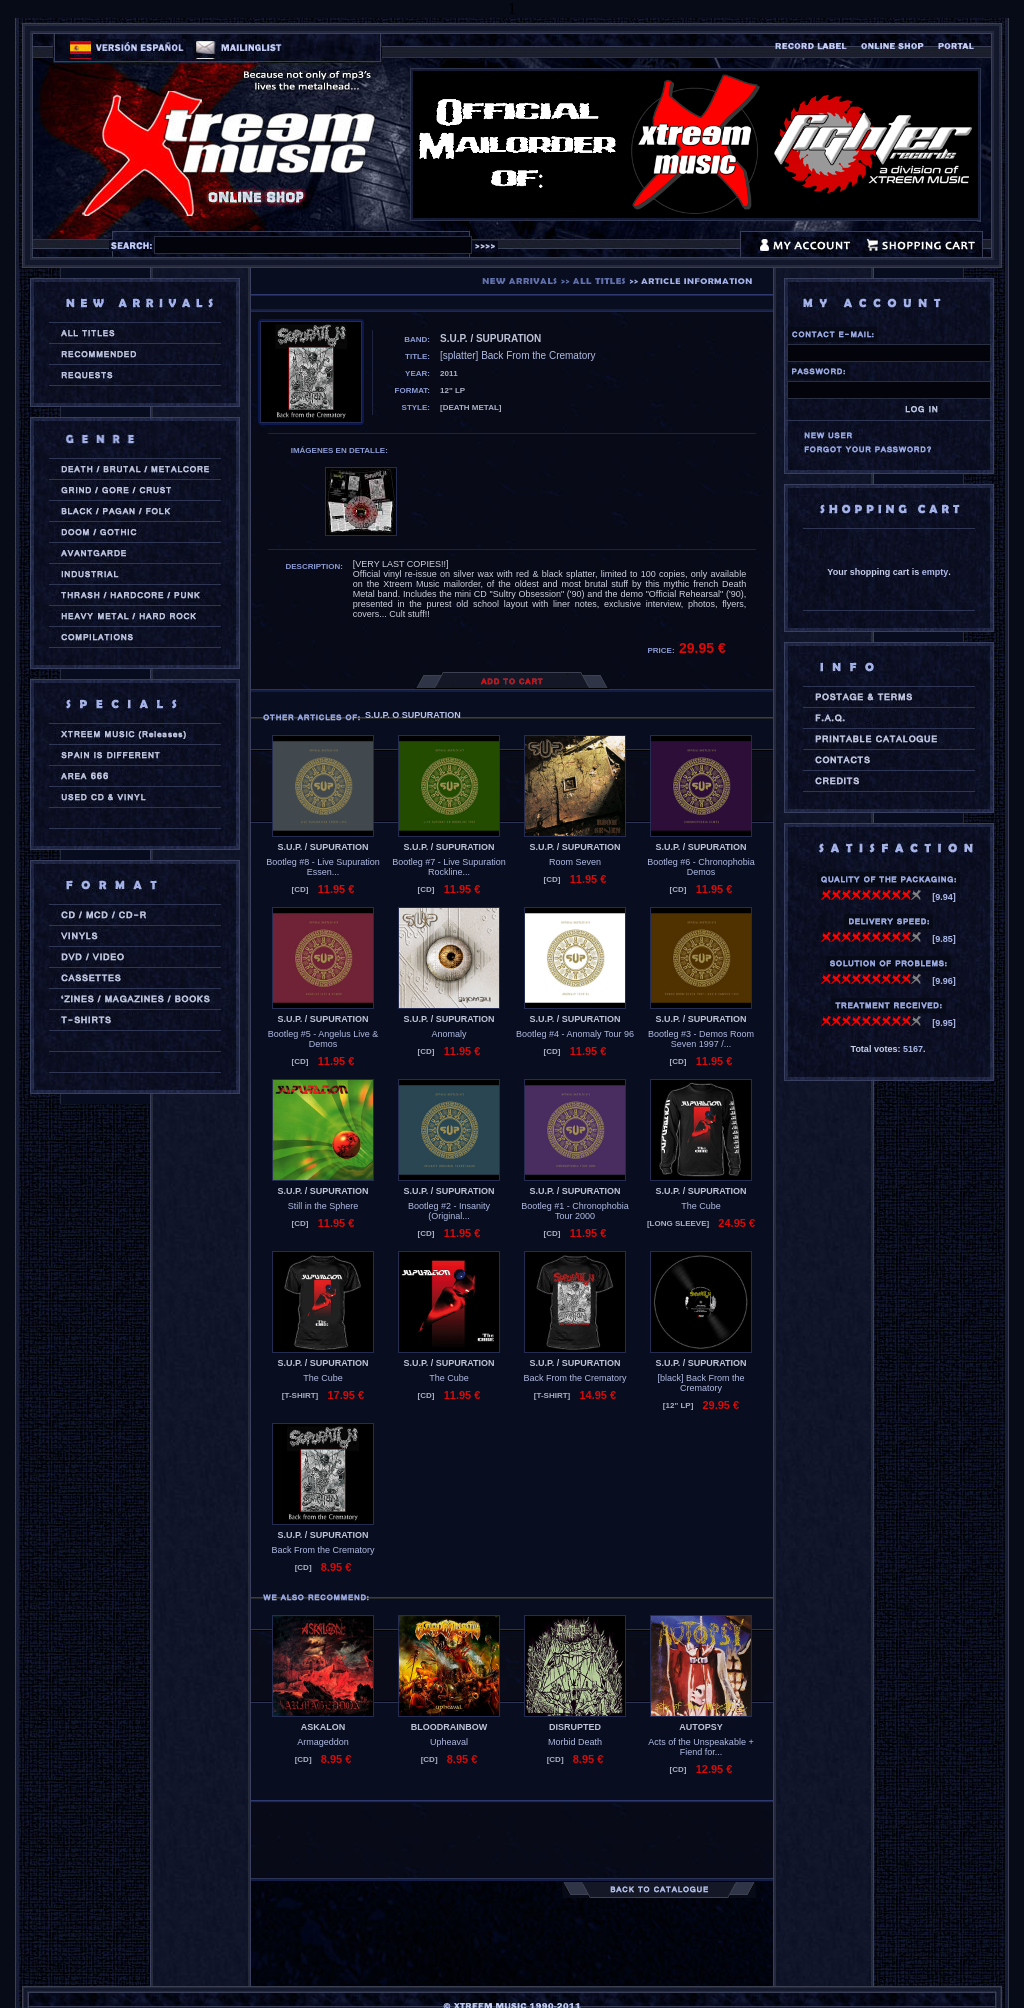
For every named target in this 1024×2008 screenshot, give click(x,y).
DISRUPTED (575, 1727)
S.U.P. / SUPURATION (322, 847)
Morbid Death (575, 1742)
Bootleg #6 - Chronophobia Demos (701, 867)
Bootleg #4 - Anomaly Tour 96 (575, 1034)
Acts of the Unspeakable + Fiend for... (700, 1747)
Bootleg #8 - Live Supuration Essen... (323, 867)
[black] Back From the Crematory (700, 1383)
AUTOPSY (700, 1727)
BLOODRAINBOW (449, 1727)
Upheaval (449, 1742)
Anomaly (448, 1034)
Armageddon (323, 1742)
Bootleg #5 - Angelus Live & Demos (323, 1039)
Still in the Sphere (323, 1206)
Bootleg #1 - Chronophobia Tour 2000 (575, 1211)
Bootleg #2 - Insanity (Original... (449, 1211)
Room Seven (575, 862)
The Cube (701, 1206)
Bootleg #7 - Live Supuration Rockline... (449, 867)
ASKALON (323, 1727)
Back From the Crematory (574, 1378)
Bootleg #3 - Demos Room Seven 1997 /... (701, 1039)
